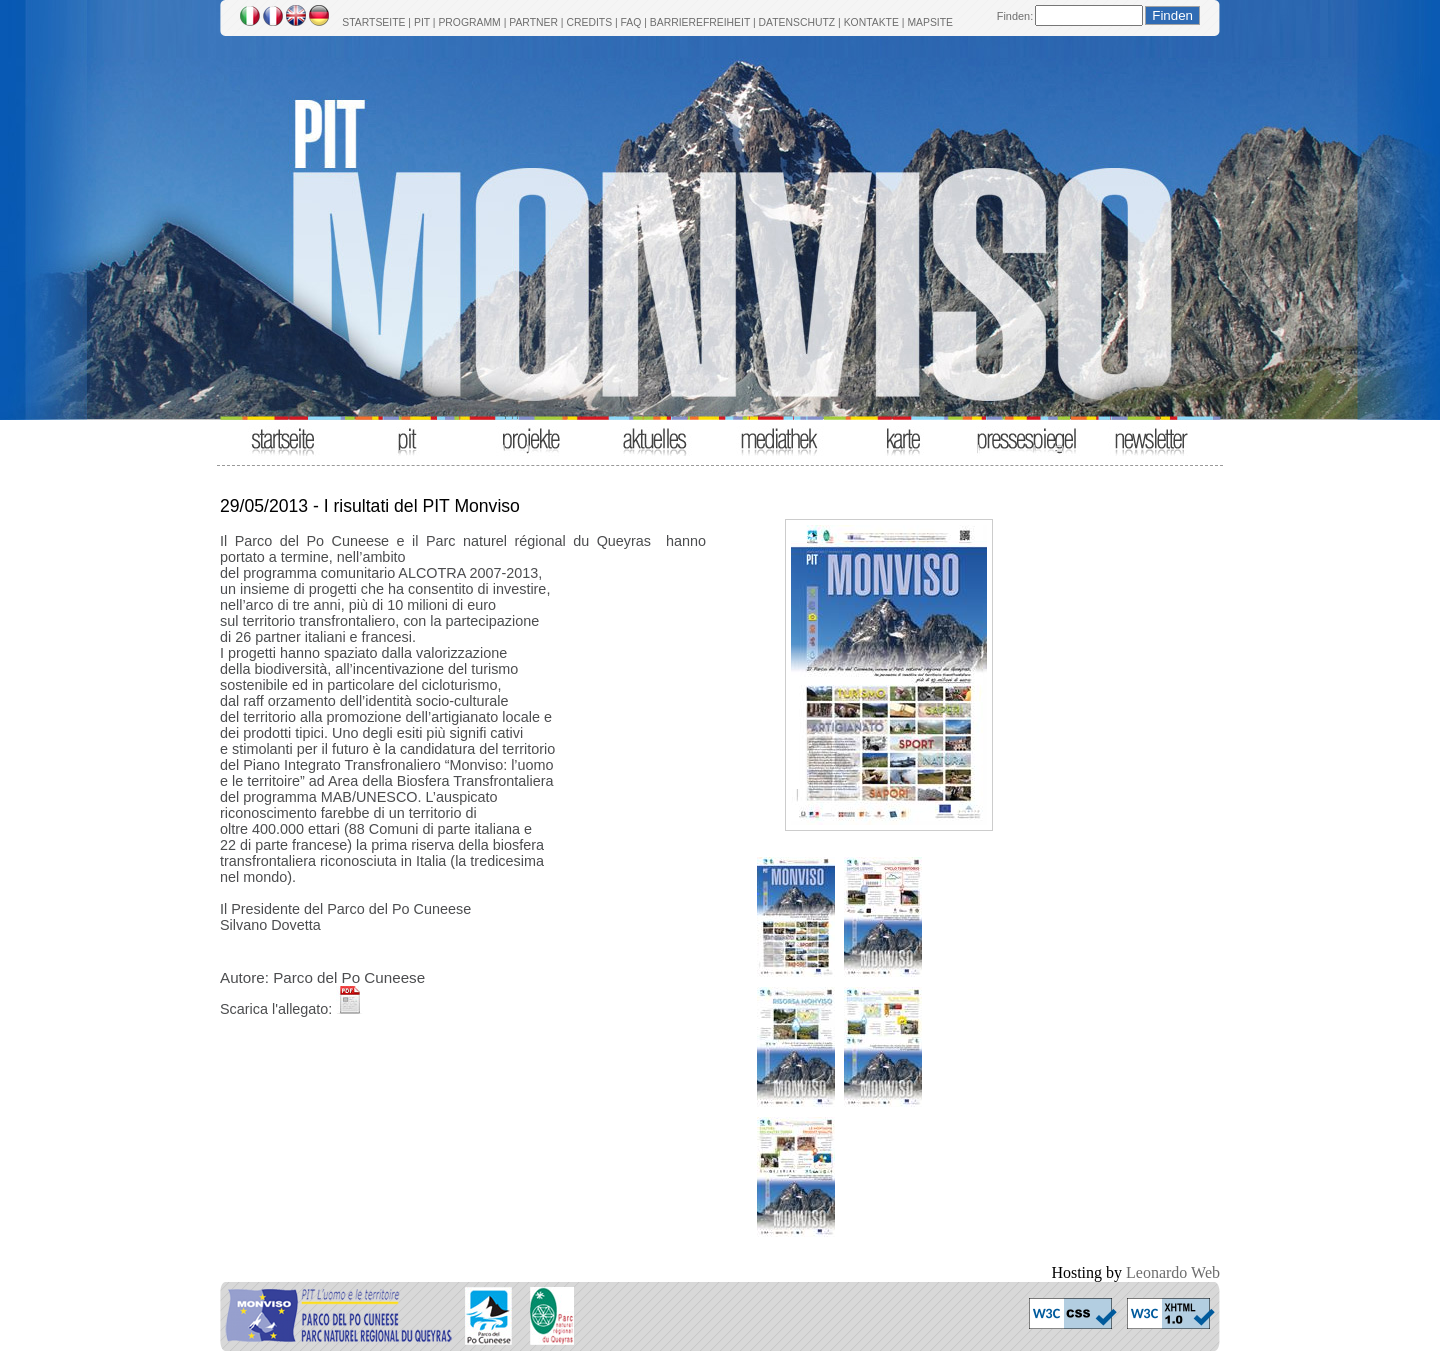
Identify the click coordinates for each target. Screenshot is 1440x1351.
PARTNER (533, 22)
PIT (422, 22)
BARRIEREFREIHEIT (700, 22)
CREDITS (589, 22)
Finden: (1015, 16)
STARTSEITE (373, 22)
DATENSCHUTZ (797, 22)
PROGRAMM (469, 22)
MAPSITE (930, 22)
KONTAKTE (871, 22)
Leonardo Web (1173, 1272)
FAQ (631, 22)
